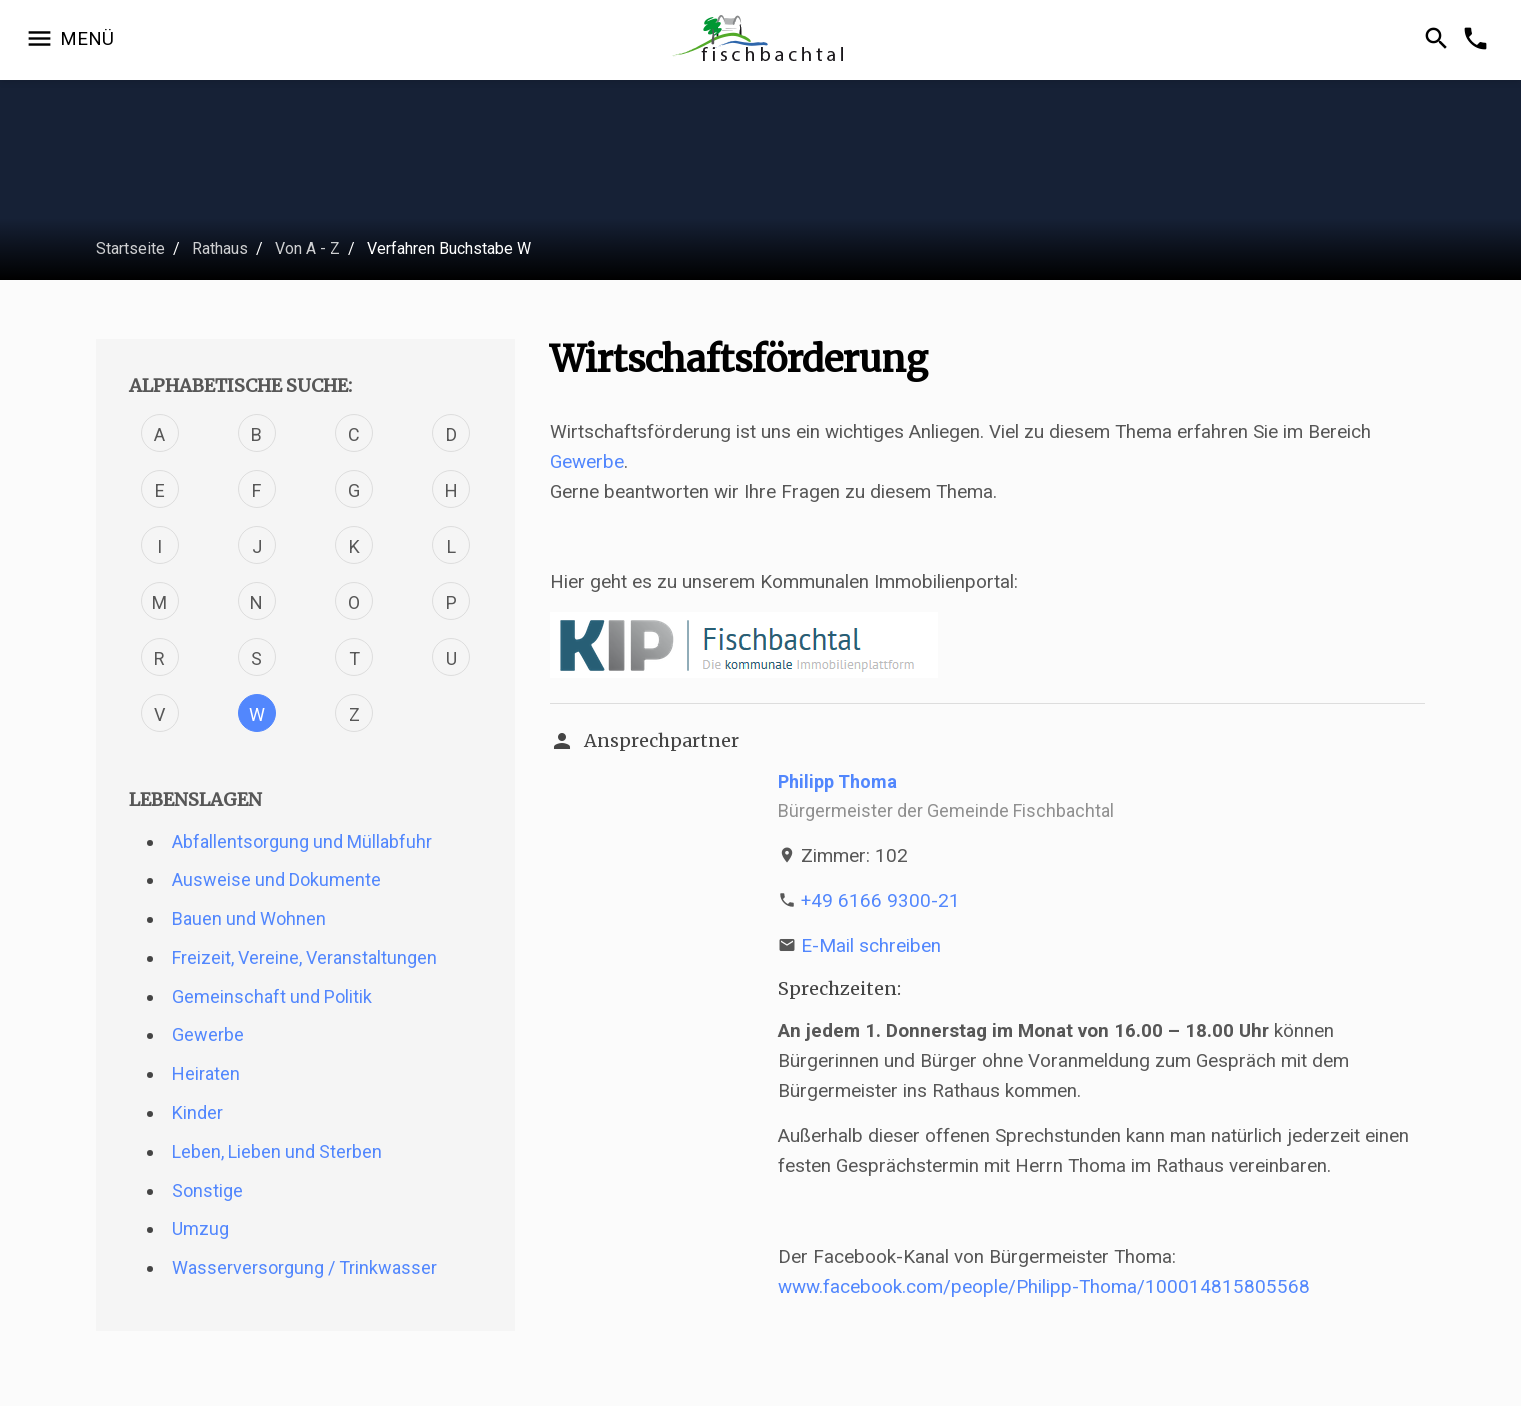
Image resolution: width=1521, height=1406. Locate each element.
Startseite (130, 248)
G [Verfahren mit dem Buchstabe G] (354, 490)
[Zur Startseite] (760, 40)
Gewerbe (208, 1034)
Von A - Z (307, 248)
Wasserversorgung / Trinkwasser (304, 1267)
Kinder (197, 1112)
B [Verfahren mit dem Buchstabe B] (256, 434)
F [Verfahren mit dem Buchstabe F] (256, 490)
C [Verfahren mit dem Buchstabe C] (354, 434)
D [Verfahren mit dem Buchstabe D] (451, 434)
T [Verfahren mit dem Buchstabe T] (354, 658)
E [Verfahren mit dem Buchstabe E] (160, 490)
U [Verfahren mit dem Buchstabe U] (451, 658)
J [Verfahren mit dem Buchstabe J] (257, 546)
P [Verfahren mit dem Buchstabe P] (451, 602)
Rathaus (220, 248)
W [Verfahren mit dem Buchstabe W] (257, 714)
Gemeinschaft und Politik (272, 996)
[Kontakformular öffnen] (1478, 40)
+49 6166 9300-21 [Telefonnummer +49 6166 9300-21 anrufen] (880, 900)
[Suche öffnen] (1439, 40)
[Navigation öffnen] (69, 40)
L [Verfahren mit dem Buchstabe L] (451, 546)
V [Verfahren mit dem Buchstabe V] (159, 714)
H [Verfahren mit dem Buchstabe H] (451, 490)
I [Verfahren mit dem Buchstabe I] (159, 546)
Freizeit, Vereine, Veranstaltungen (304, 957)
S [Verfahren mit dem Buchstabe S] (256, 658)
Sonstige (207, 1190)
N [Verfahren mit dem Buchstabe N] (256, 602)
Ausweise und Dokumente (276, 879)
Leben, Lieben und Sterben (277, 1151)
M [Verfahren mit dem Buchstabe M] (159, 602)
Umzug (200, 1228)
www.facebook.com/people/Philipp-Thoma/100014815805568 (1044, 1286)
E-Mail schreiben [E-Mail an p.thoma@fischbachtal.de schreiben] (871, 945)
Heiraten (206, 1073)
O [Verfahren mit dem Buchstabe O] (354, 602)
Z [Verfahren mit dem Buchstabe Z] (354, 714)
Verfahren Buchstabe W (449, 248)
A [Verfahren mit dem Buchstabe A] (159, 434)
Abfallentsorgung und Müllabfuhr (302, 841)
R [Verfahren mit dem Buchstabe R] (159, 658)
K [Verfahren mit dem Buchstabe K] (354, 546)
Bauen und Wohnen (249, 918)
